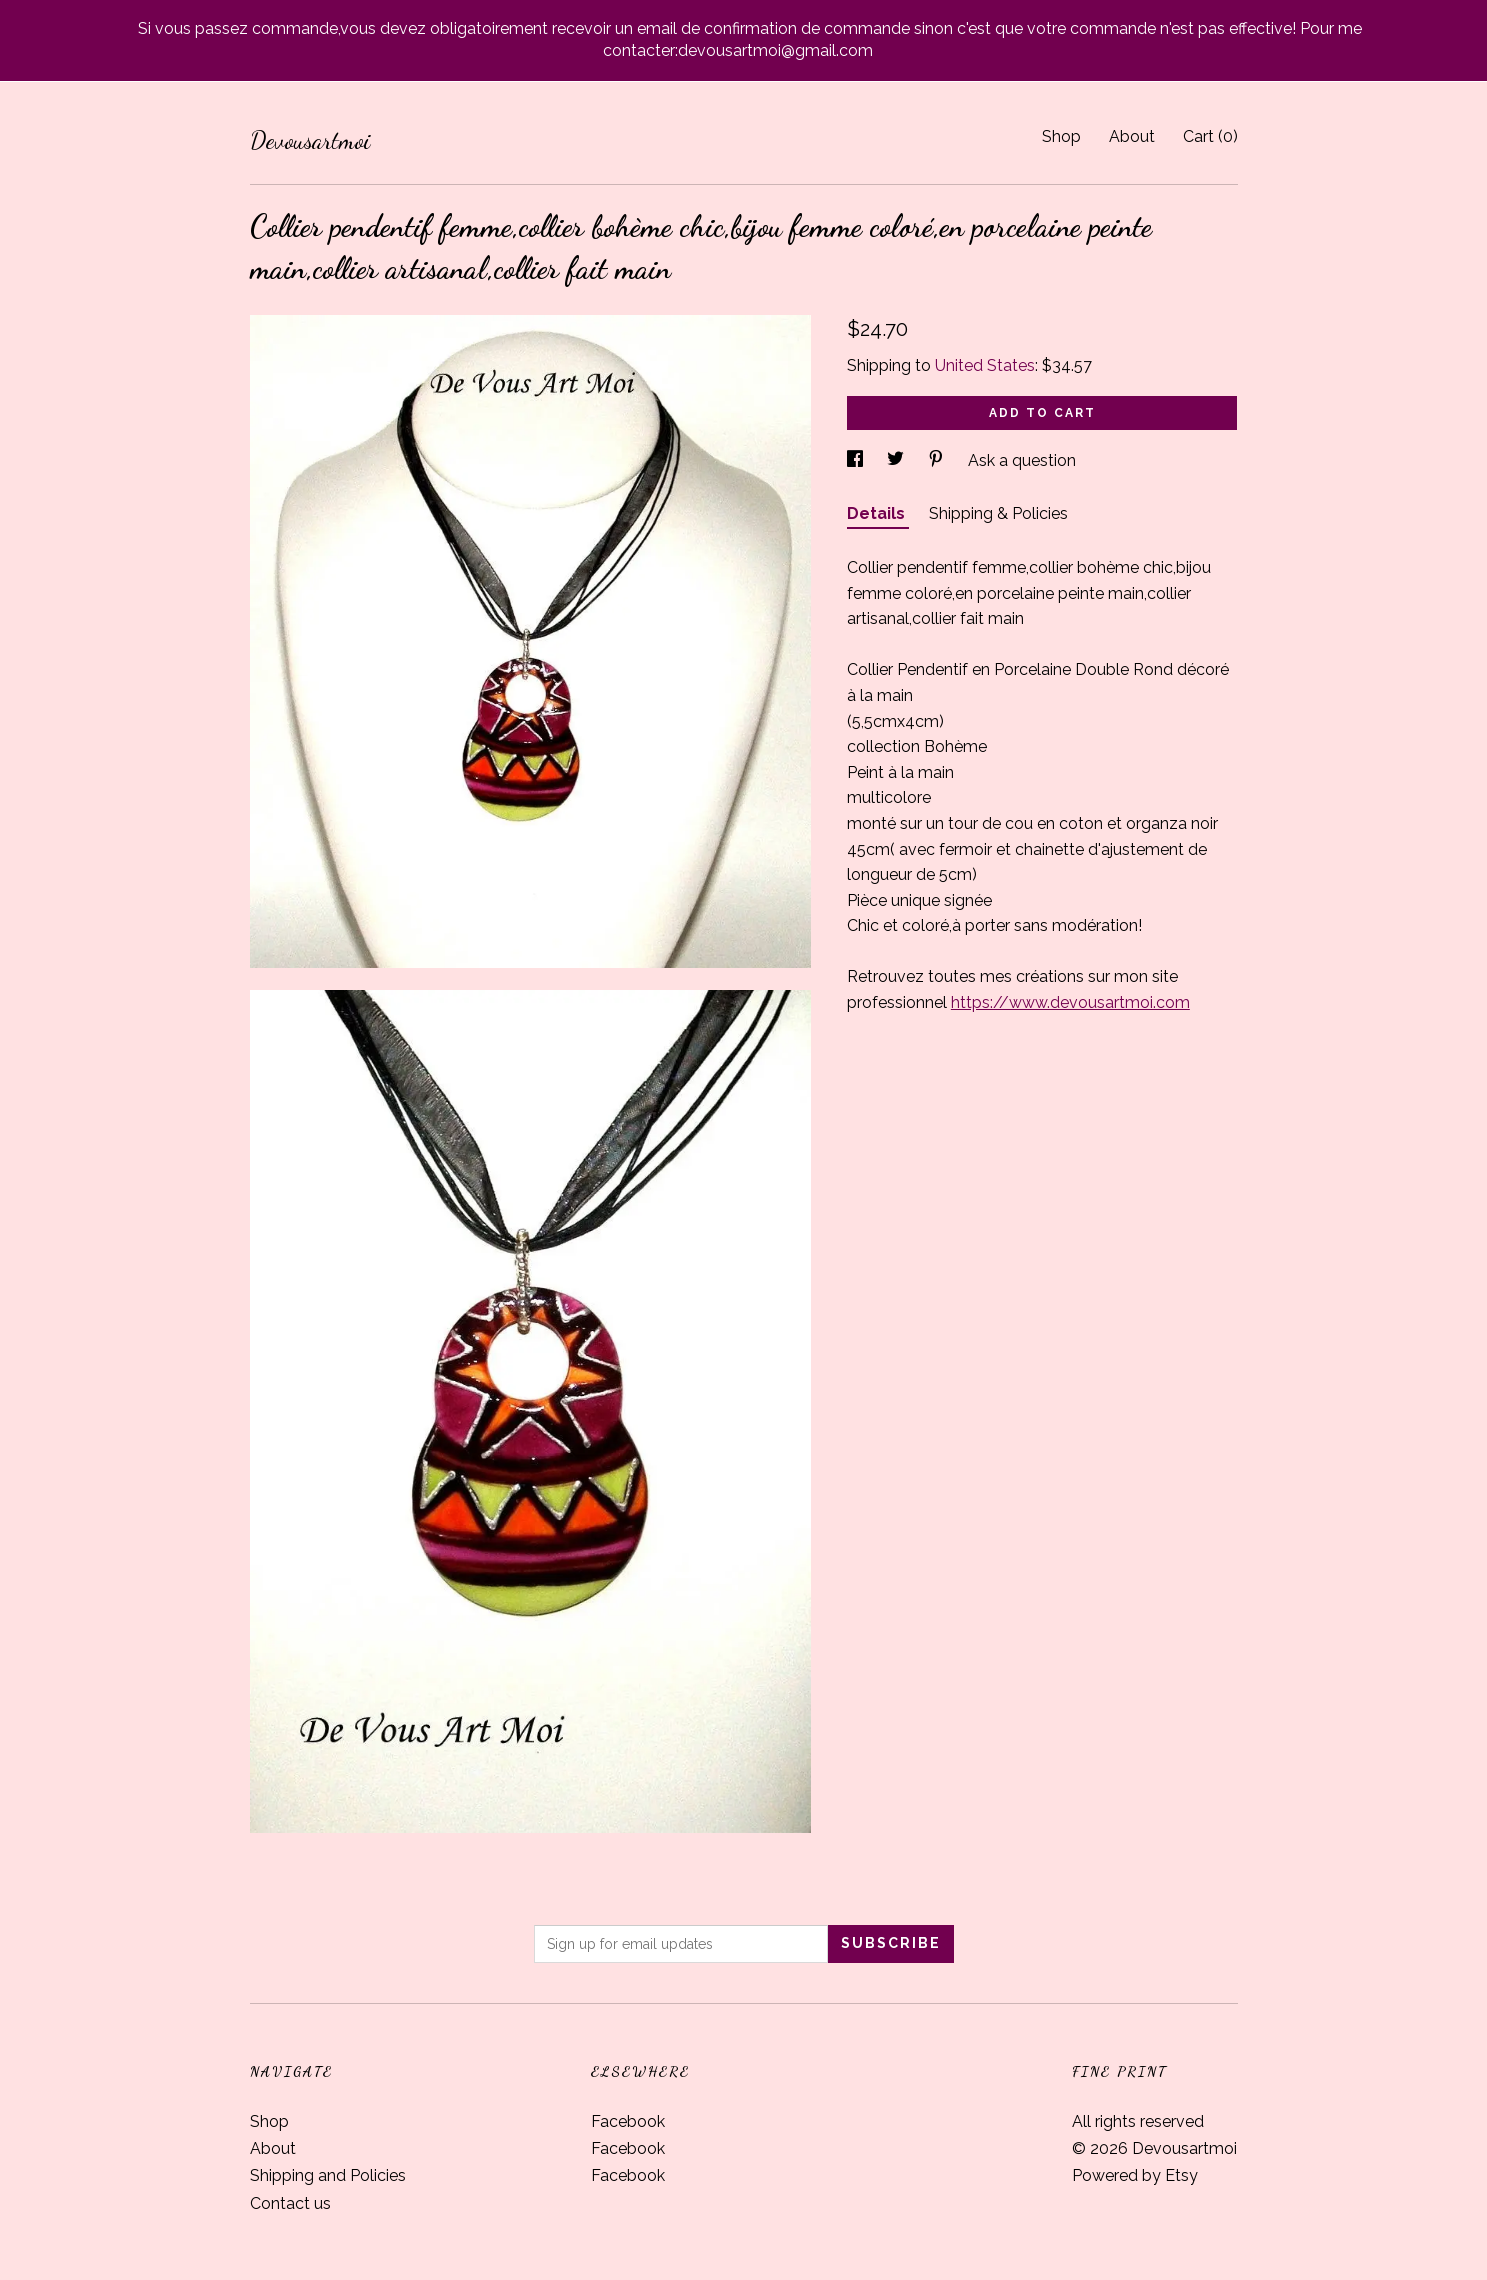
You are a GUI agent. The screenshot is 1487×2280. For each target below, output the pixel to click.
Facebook (628, 2121)
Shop (1061, 136)
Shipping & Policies (998, 513)
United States (985, 365)
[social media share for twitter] (897, 460)
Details (878, 513)
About (1132, 136)
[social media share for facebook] (857, 460)
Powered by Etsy (1135, 2175)
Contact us (290, 2203)
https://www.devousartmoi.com (1070, 1002)
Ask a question (1022, 460)
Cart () (1210, 136)
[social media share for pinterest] (938, 460)
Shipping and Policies (328, 2175)
